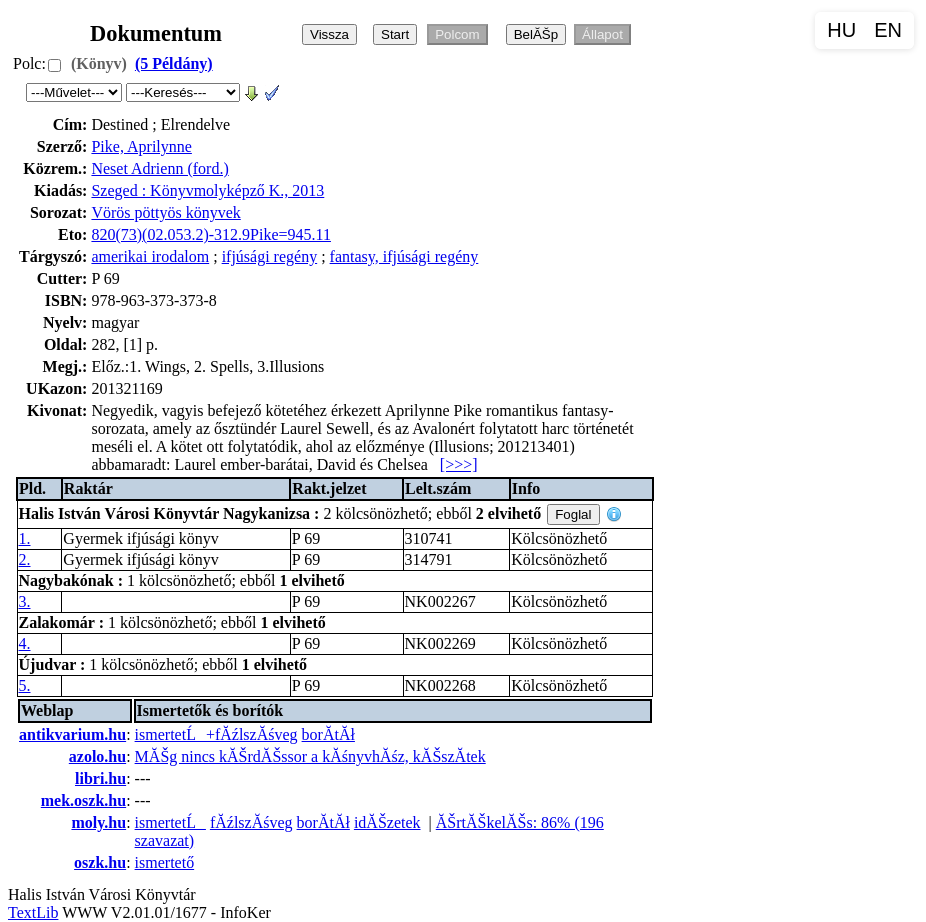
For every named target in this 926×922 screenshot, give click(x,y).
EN (888, 30)
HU (841, 30)
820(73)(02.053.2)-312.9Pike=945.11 (211, 234)
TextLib (33, 912)
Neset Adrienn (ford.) (159, 168)
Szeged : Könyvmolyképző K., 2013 (207, 190)
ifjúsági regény (270, 256)
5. (25, 685)
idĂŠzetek (387, 822)
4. (25, 643)
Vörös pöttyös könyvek (165, 212)
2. (25, 559)
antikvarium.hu (72, 734)
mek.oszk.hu (83, 800)
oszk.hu (100, 862)
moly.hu (98, 822)
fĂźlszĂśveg (251, 822)
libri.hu (100, 778)
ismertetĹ (170, 822)
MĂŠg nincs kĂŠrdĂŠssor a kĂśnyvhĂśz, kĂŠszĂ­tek (310, 756)
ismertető (165, 862)
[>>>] (459, 464)
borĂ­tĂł (328, 734)
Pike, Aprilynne (141, 146)
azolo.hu (97, 756)
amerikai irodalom (150, 256)
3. (25, 601)
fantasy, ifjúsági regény (404, 256)
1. (25, 538)
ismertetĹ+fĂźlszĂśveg (216, 734)
